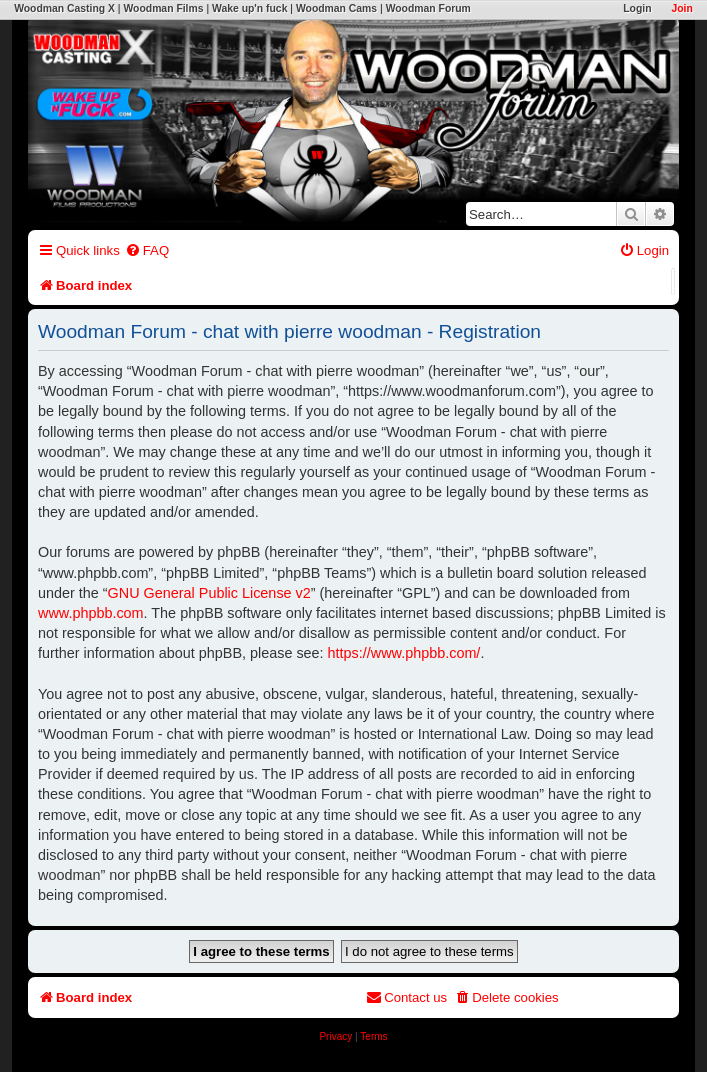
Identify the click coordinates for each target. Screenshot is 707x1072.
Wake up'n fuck (249, 8)
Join (681, 8)
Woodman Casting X (64, 8)
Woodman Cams (336, 8)
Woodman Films (163, 8)
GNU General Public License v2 (209, 593)
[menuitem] (147, 250)
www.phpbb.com (91, 613)
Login (637, 8)
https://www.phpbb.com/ (404, 653)
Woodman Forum (428, 8)
